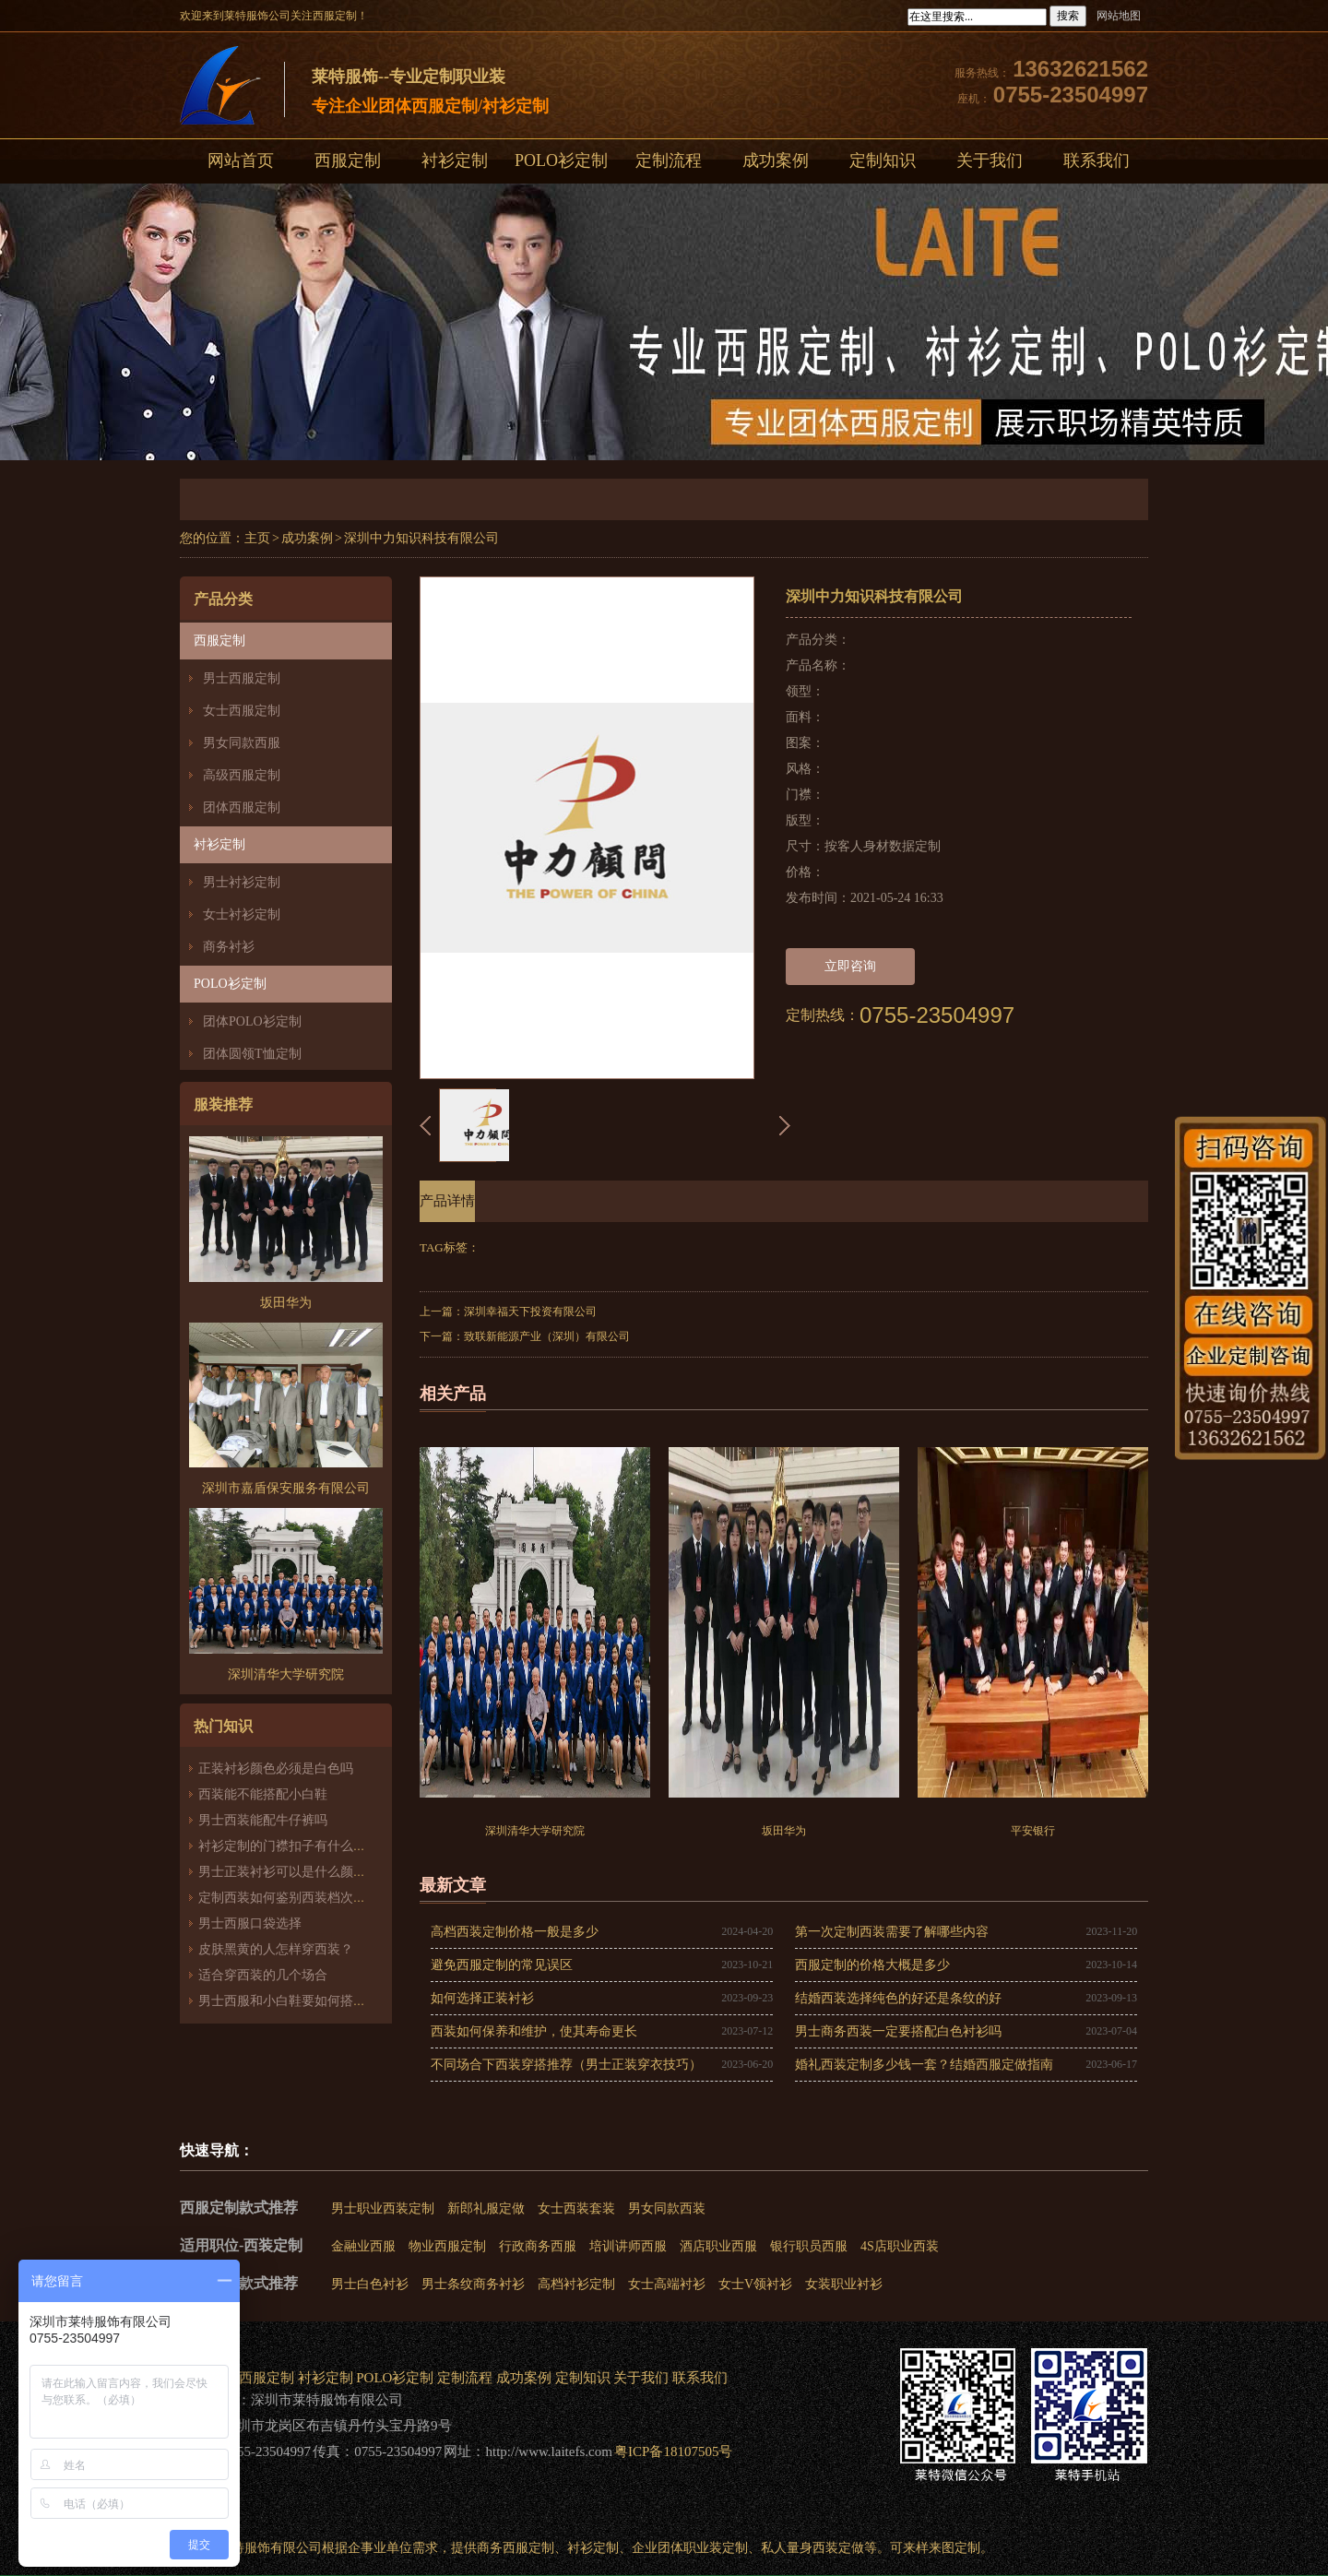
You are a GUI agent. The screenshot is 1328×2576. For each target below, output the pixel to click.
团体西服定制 (241, 807)
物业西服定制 (447, 2246)
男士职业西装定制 (382, 2208)
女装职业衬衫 (844, 2284)
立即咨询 (850, 966)
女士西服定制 (241, 711)
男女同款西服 (241, 743)
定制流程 (668, 160)
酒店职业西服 (718, 2246)
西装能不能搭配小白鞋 (262, 1794)
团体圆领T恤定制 (252, 1054)
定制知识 (882, 160)
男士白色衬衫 (370, 2284)
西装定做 (838, 2548)
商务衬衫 (229, 947)
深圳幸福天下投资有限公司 (530, 1311)
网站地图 (1119, 15)
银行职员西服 (809, 2246)
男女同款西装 (667, 2208)
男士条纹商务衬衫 (473, 2284)
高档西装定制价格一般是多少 (515, 1932)
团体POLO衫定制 (252, 1021)
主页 (257, 538)
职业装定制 (715, 2548)
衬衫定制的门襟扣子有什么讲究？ (295, 1846)
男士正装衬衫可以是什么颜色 (282, 1872)
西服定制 (347, 160)
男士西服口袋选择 (250, 1923)
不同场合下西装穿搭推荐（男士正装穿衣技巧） (566, 2064)
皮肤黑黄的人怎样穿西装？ (275, 1949)
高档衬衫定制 (576, 2284)
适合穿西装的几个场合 (262, 1975)
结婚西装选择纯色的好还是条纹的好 (898, 1998)
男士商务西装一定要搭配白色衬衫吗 (898, 2031)
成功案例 (775, 160)
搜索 (1068, 15)
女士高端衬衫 (667, 2284)
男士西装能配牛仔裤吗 (262, 1820)
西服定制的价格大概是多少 (872, 1965)
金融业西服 (363, 2246)
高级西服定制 (241, 775)
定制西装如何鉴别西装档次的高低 (295, 1898)
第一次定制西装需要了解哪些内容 (892, 1932)
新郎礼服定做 (486, 2208)
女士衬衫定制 (241, 914)
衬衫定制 (454, 160)
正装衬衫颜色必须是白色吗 (275, 1768)
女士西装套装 (576, 2208)
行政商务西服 (537, 2246)
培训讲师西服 (628, 2246)
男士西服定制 (241, 678)
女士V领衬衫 (755, 2284)
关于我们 (989, 160)
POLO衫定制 (561, 160)
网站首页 (241, 160)
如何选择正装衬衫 (482, 1998)
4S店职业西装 (899, 2246)
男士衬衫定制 (241, 882)
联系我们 (1096, 160)
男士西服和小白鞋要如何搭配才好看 (301, 2001)
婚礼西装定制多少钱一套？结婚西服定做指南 (924, 2064)
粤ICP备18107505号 (673, 2451)
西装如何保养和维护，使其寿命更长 (534, 2031)
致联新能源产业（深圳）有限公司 (547, 1336)
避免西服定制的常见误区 (502, 1965)
